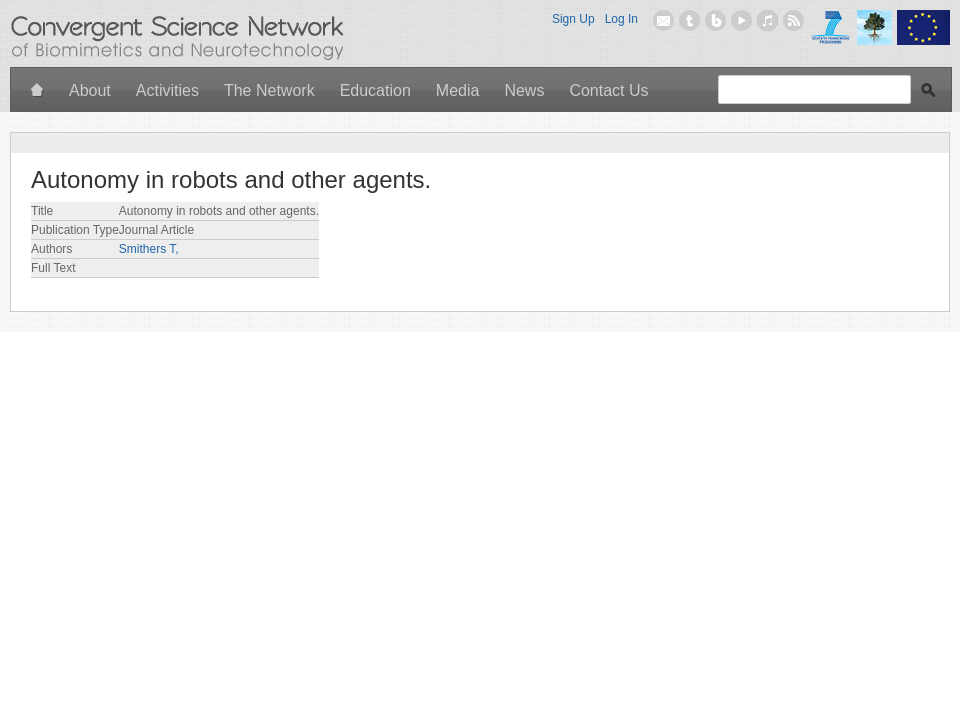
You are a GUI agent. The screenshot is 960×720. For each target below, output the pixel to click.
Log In (621, 19)
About (90, 90)
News (524, 90)
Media (458, 90)
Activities (167, 90)
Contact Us (608, 90)
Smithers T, (149, 249)
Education (375, 90)
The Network (269, 90)
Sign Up (573, 19)
